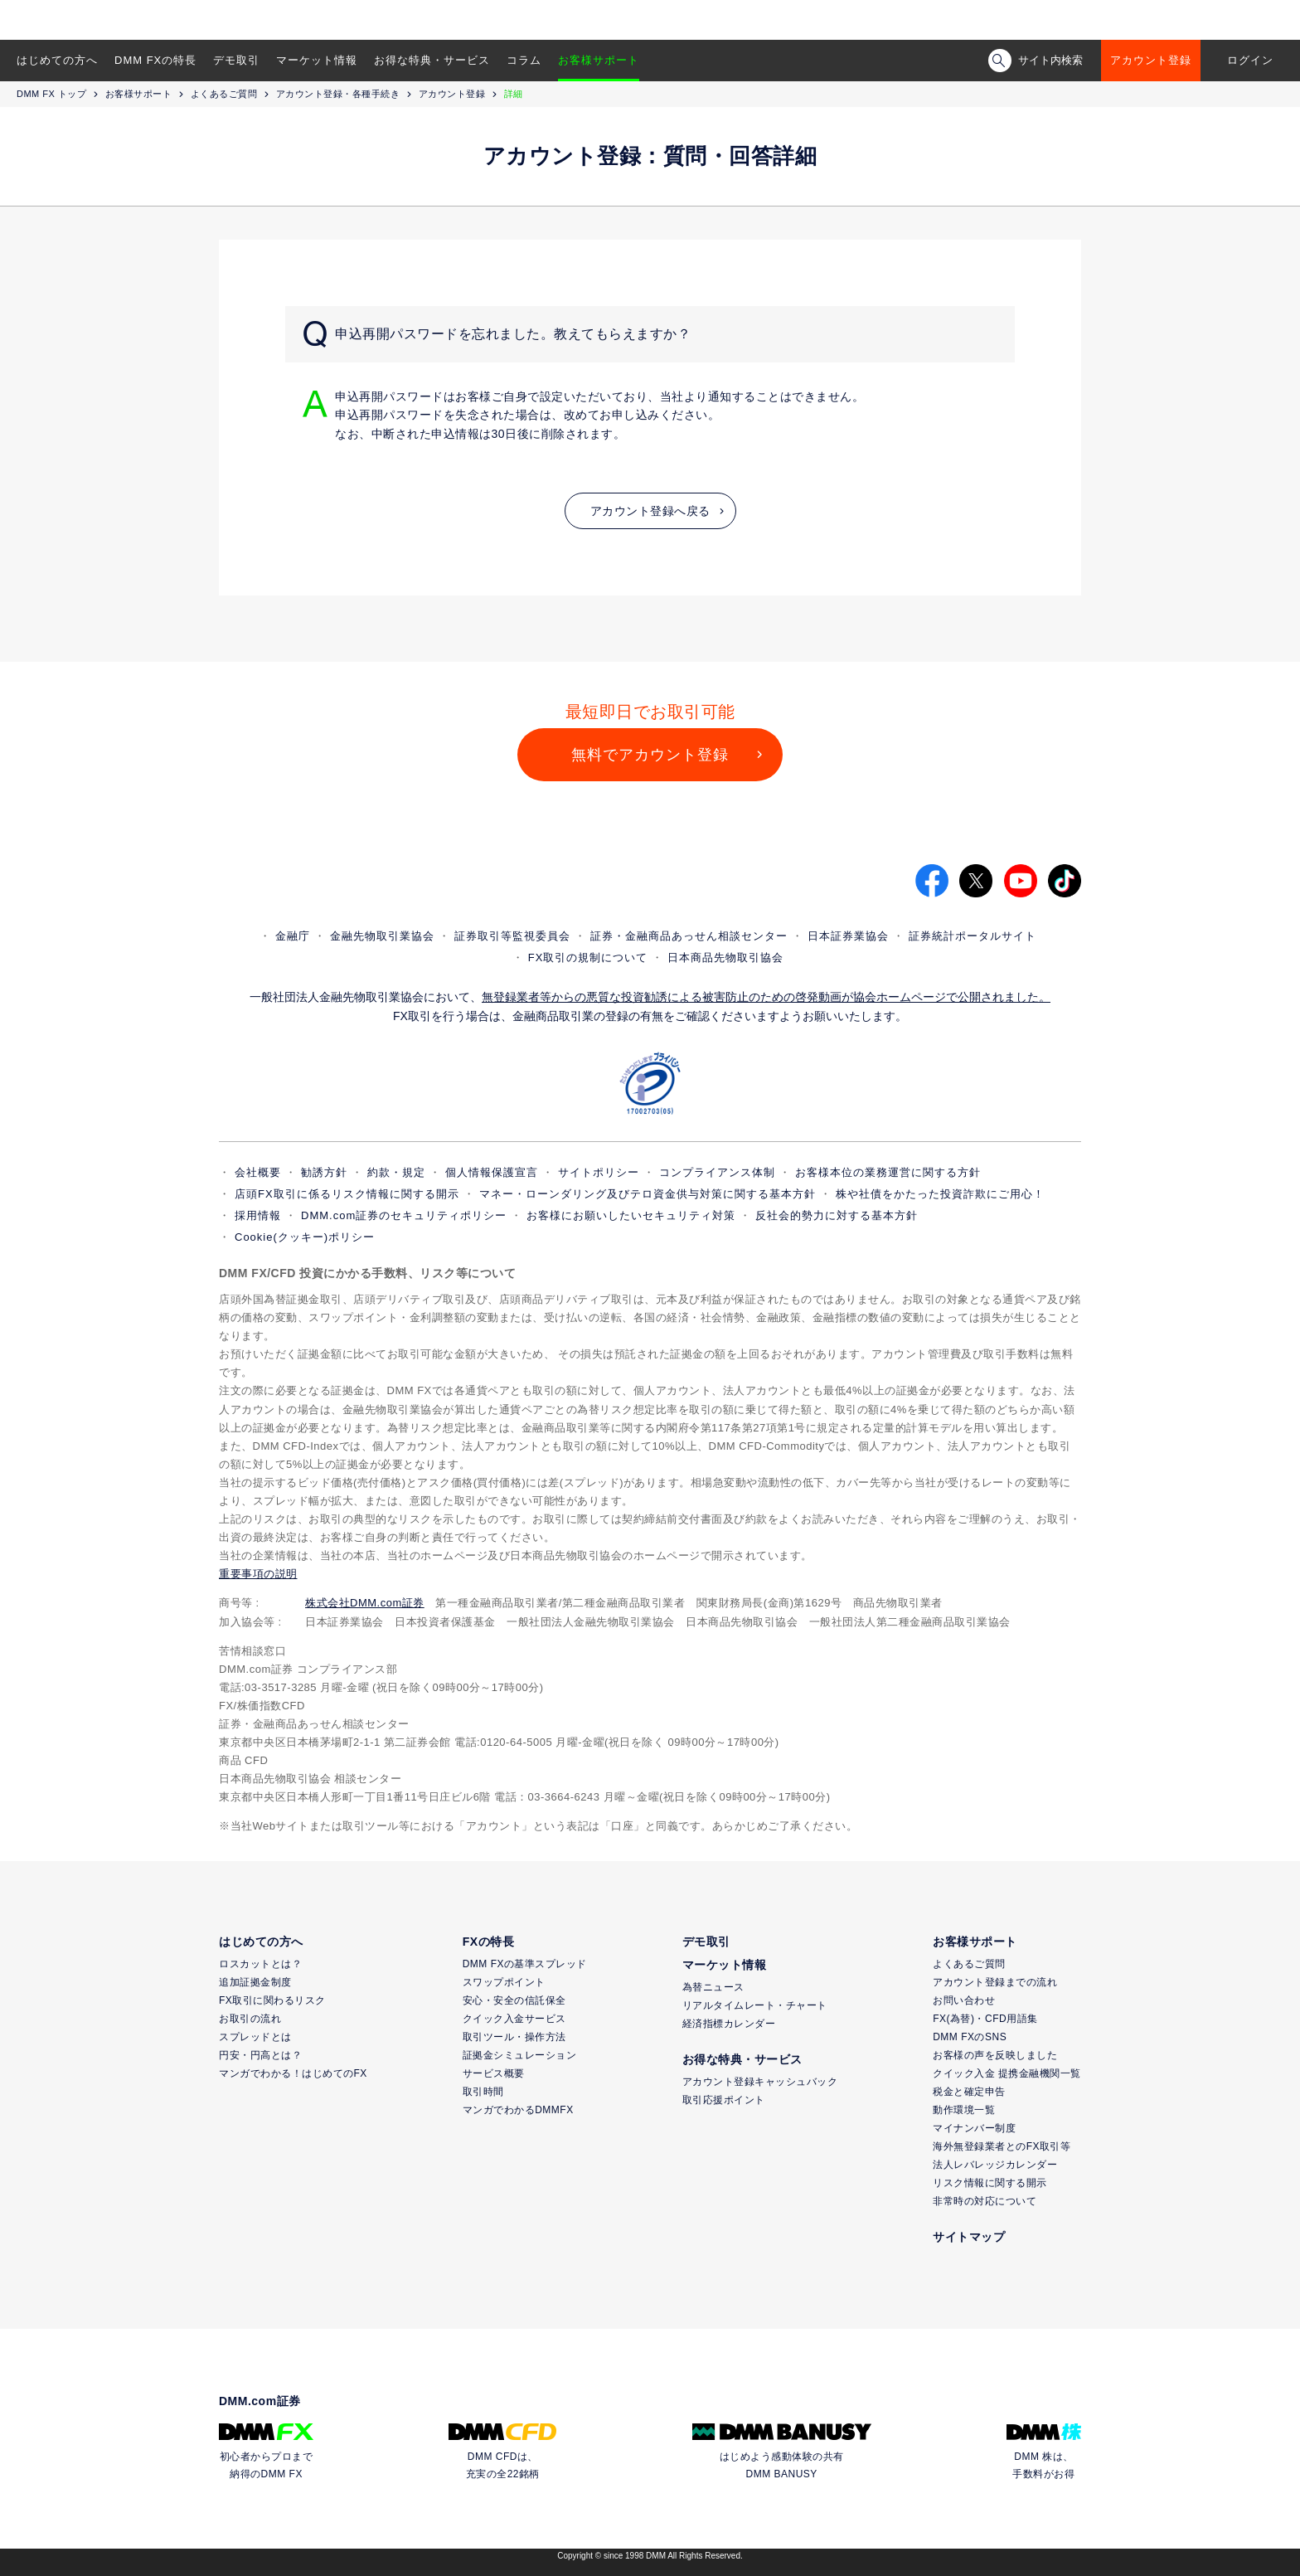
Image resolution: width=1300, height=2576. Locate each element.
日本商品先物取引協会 (725, 957)
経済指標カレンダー (729, 2023)
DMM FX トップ (51, 94)
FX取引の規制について (588, 957)
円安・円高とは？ (260, 2055)
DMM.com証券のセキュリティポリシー (404, 1215)
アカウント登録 (1150, 60)
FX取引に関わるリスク (272, 2000)
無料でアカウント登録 (650, 754)
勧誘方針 (324, 1172)
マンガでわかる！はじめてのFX (293, 2073)
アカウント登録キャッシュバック (760, 2082)
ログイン (1250, 60)
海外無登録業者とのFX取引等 (1001, 2146)
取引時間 (483, 2091)
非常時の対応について (984, 2201)
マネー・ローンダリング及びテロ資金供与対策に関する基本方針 (647, 1194)
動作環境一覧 (964, 2110)
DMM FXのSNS (970, 2037)
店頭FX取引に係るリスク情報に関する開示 (347, 1194)
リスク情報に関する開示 (990, 2183)
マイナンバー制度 (974, 2128)
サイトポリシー (598, 1172)
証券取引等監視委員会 (512, 936)
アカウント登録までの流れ (995, 1982)
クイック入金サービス (514, 2018)
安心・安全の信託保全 (514, 2000)
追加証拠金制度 (255, 1982)
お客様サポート (598, 60)
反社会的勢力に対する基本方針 (836, 1215)
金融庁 (292, 936)
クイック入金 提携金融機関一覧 (1007, 2073)
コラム (524, 60)
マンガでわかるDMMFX (518, 2110)
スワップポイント (504, 1982)
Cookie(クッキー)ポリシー (305, 1237)
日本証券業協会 (848, 936)
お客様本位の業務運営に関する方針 (888, 1172)
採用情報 (258, 1215)
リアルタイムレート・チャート (754, 2005)
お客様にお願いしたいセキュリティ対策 (630, 1215)
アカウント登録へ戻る (650, 511)
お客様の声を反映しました (995, 2055)
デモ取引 (236, 60)
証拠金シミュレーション (520, 2055)
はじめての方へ (57, 60)
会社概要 (258, 1172)
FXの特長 (488, 1941)
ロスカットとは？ (260, 1964)
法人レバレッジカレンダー (995, 2164)
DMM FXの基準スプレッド (525, 1964)
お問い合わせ (964, 2000)
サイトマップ (969, 2236)
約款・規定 (396, 1172)
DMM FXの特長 (155, 60)
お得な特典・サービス (432, 60)
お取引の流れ (250, 2018)
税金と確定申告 (969, 2091)
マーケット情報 (316, 60)
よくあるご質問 (224, 94)
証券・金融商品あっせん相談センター (689, 936)
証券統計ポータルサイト (972, 936)
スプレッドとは (255, 2037)
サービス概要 (494, 2073)
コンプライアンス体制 (717, 1172)
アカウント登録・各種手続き (338, 94)
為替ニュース (713, 1987)
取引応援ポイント (723, 2100)
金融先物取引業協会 (382, 936)
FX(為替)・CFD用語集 (985, 2018)
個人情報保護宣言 (491, 1172)
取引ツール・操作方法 (514, 2037)
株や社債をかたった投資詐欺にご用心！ (940, 1194)
